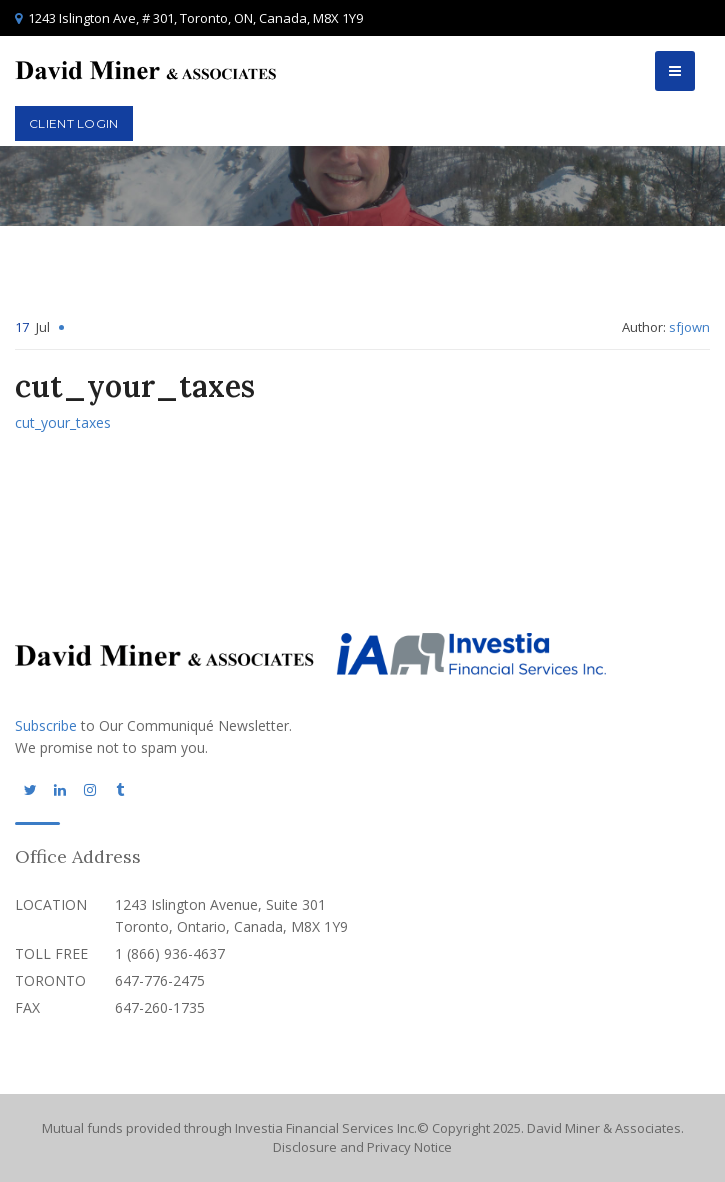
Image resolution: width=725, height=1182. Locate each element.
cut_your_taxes (63, 422)
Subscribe (46, 725)
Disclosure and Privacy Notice (362, 1147)
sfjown (689, 327)
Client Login (74, 123)
